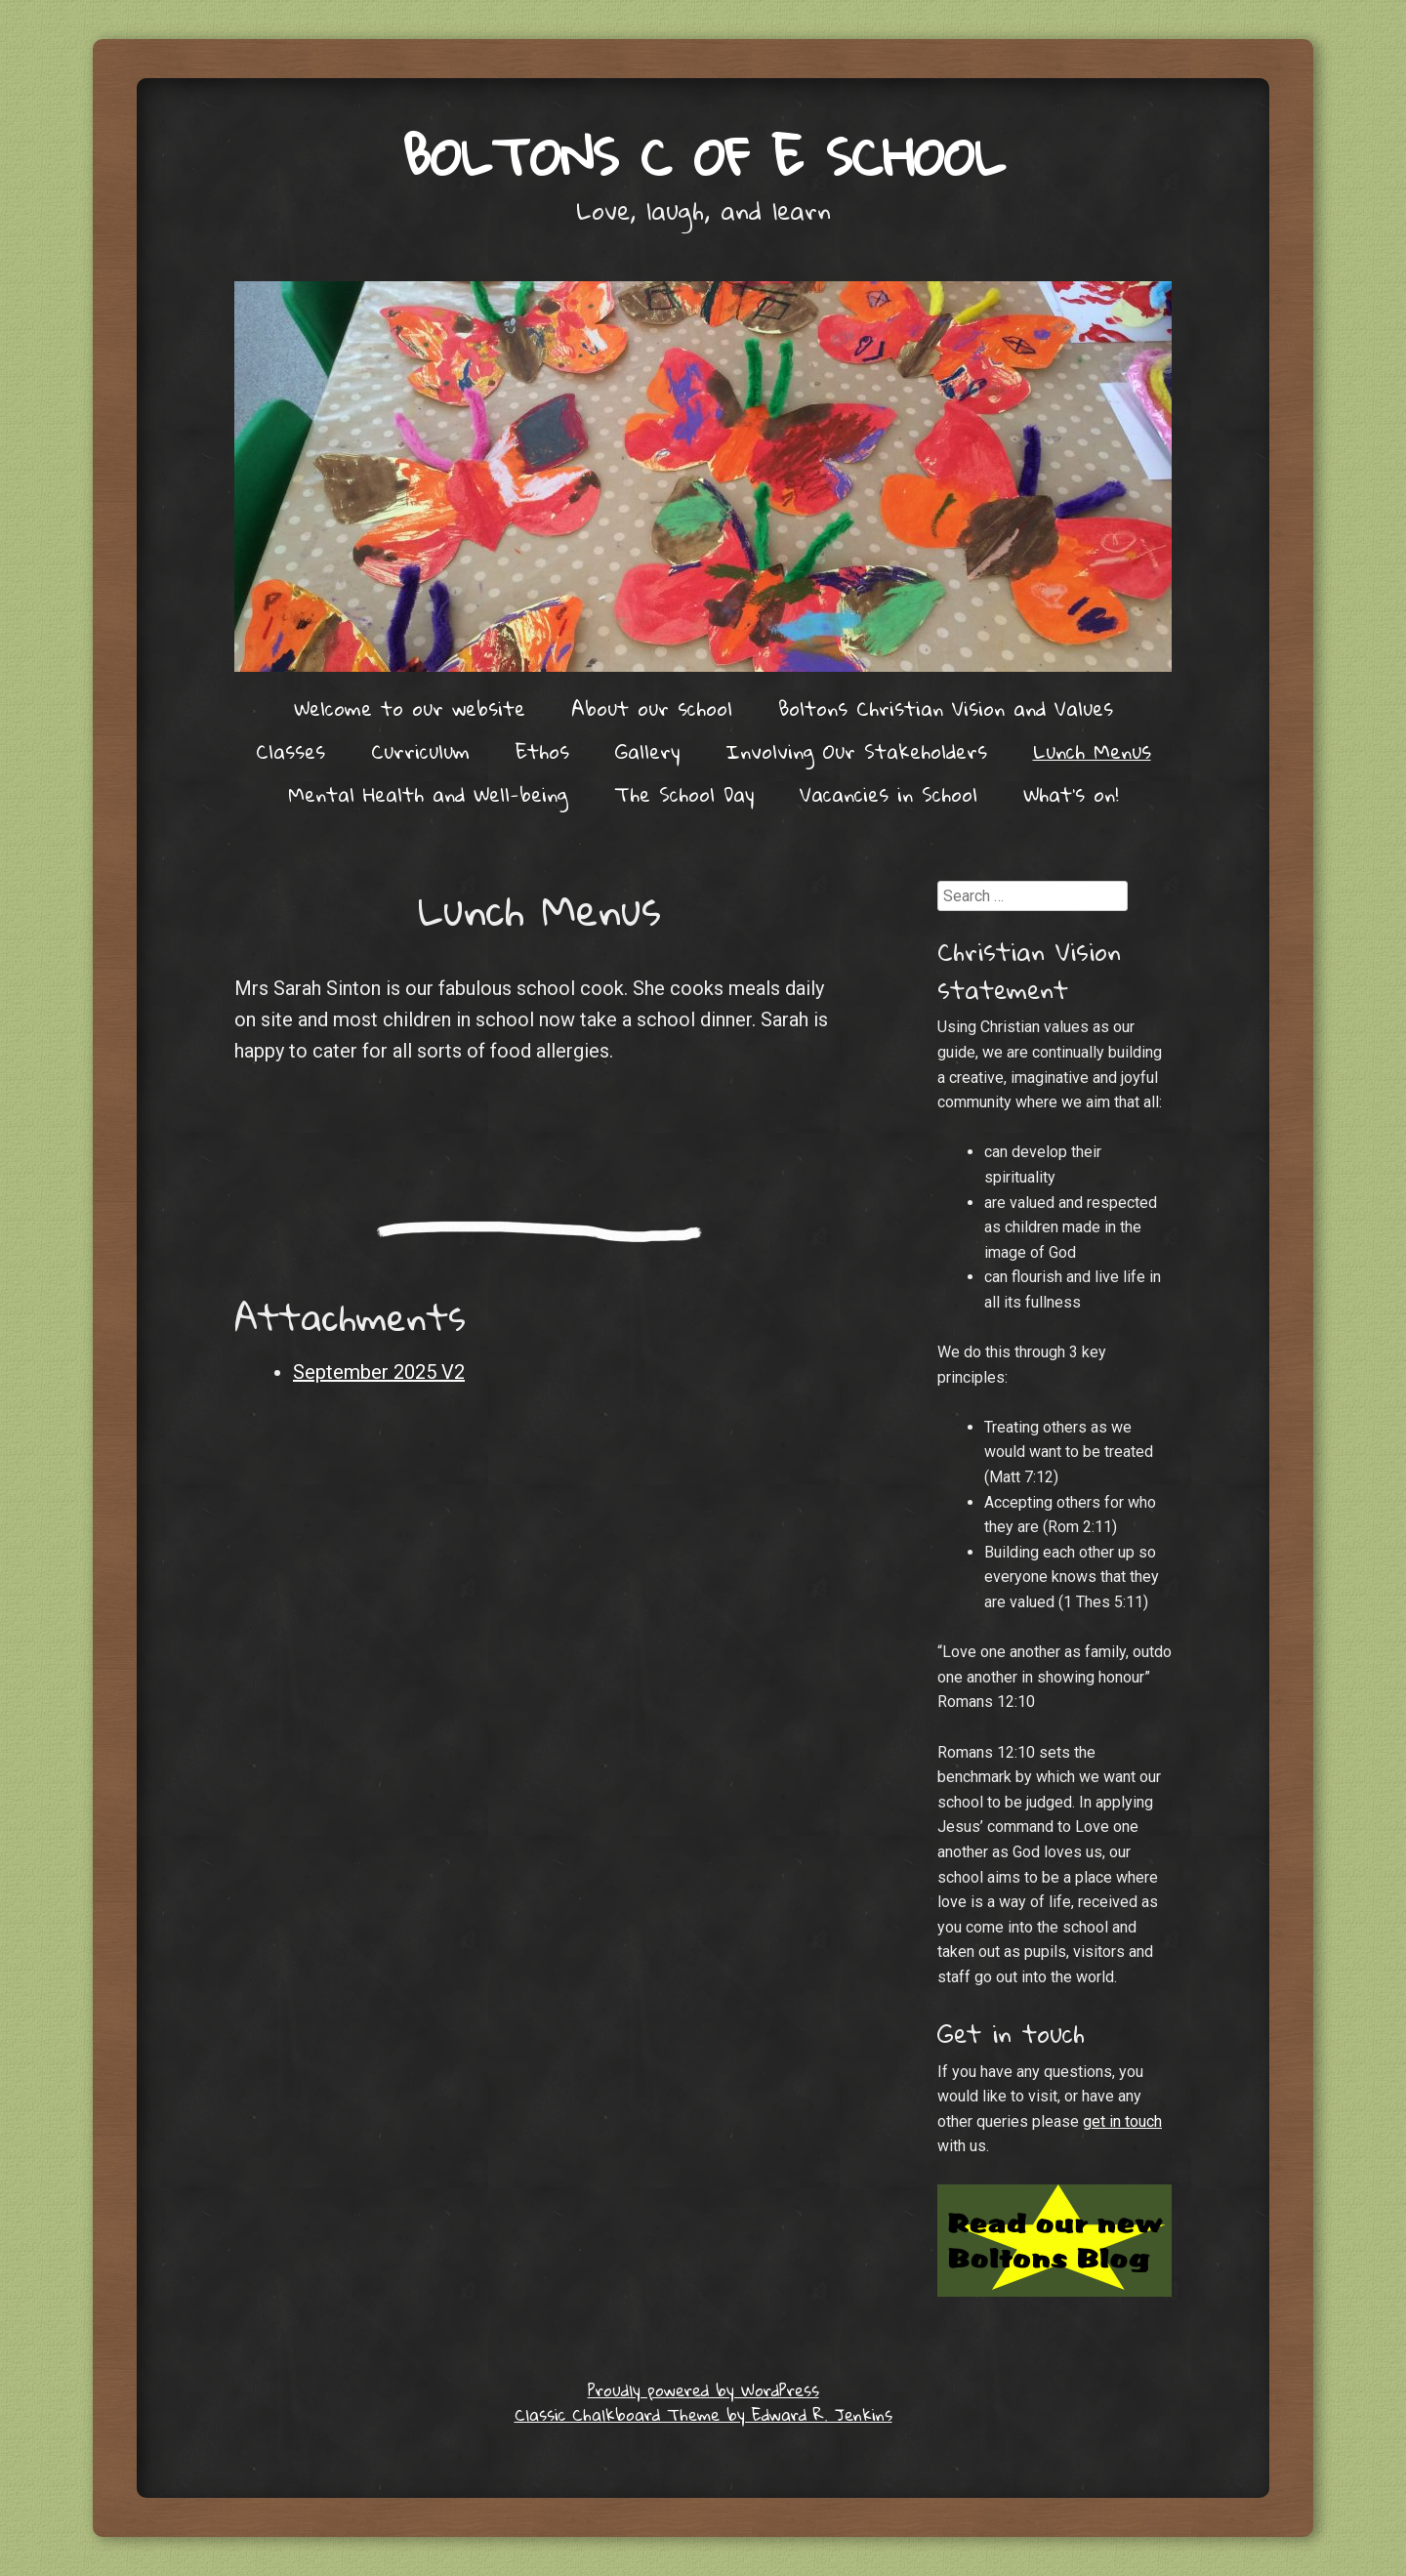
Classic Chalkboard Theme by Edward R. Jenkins (703, 2414)
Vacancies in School (888, 793)
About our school (651, 708)
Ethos (542, 750)
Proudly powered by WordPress (703, 2390)
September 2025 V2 (379, 1372)
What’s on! (1071, 793)
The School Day (684, 793)
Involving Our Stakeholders (856, 750)
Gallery (647, 750)
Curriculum (420, 750)
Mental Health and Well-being (428, 793)
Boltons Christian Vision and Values (945, 708)
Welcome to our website (409, 708)
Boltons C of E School (703, 155)
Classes (290, 750)
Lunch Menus (1092, 750)
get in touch (1122, 2121)
